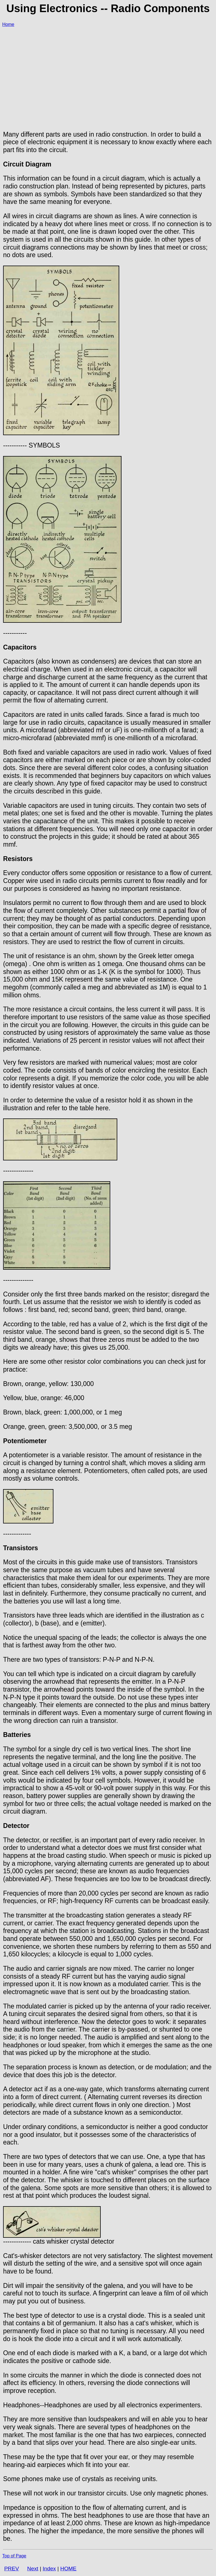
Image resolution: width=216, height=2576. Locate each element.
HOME (68, 2568)
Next (32, 2568)
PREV (11, 2568)
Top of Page (14, 2555)
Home (8, 24)
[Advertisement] (108, 71)
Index (49, 2568)
